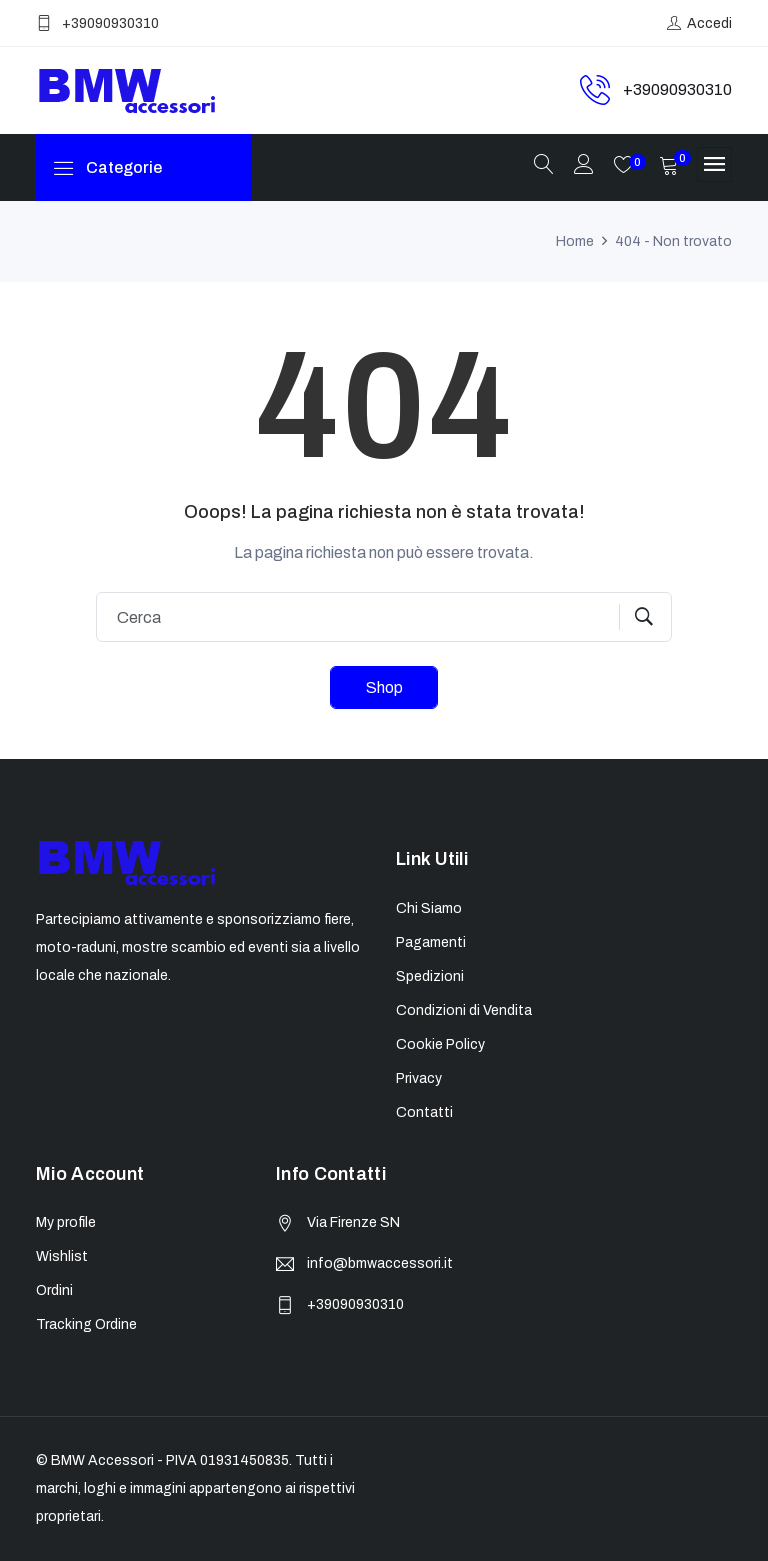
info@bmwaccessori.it (380, 1263)
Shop (384, 687)
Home (575, 241)
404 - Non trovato (673, 241)
